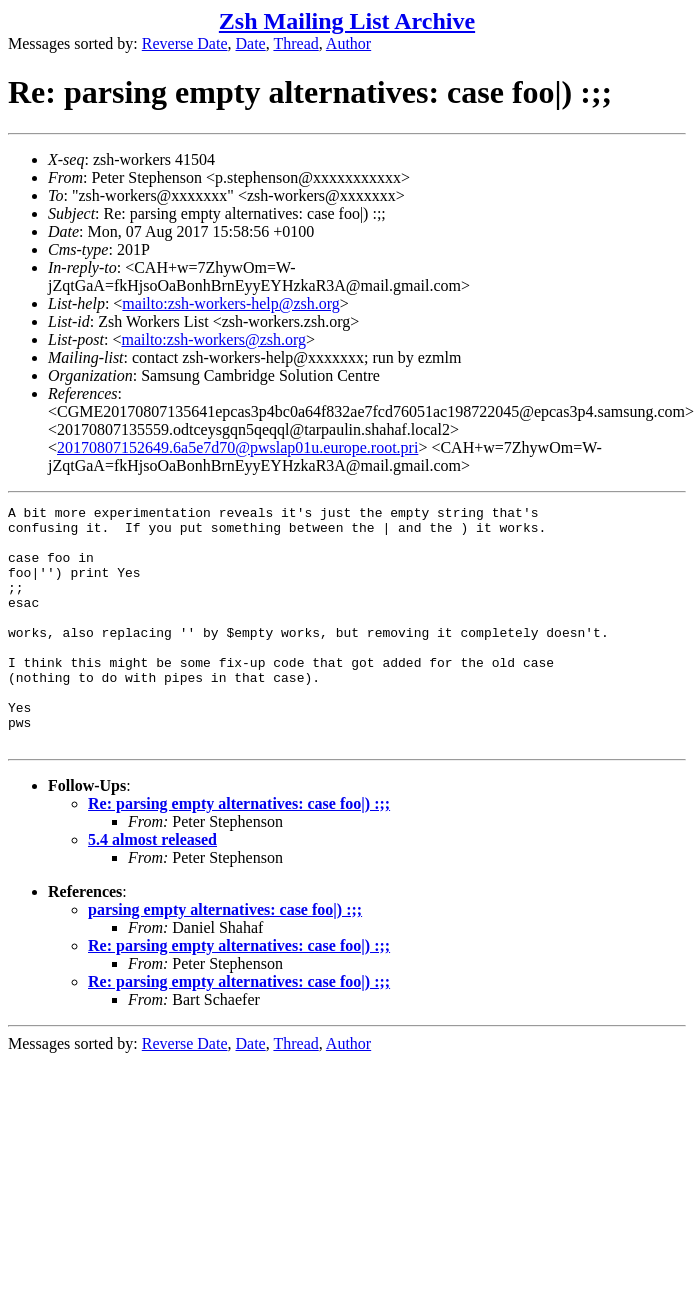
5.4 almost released (152, 887)
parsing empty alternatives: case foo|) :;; (225, 957)
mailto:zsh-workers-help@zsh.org (231, 303)
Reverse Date (185, 43)
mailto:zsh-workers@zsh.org (213, 339)
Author (348, 43)
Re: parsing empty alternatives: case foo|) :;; (239, 851)
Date (251, 43)
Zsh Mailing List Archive (347, 21)
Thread (295, 43)
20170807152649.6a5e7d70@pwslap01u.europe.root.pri (237, 447)
